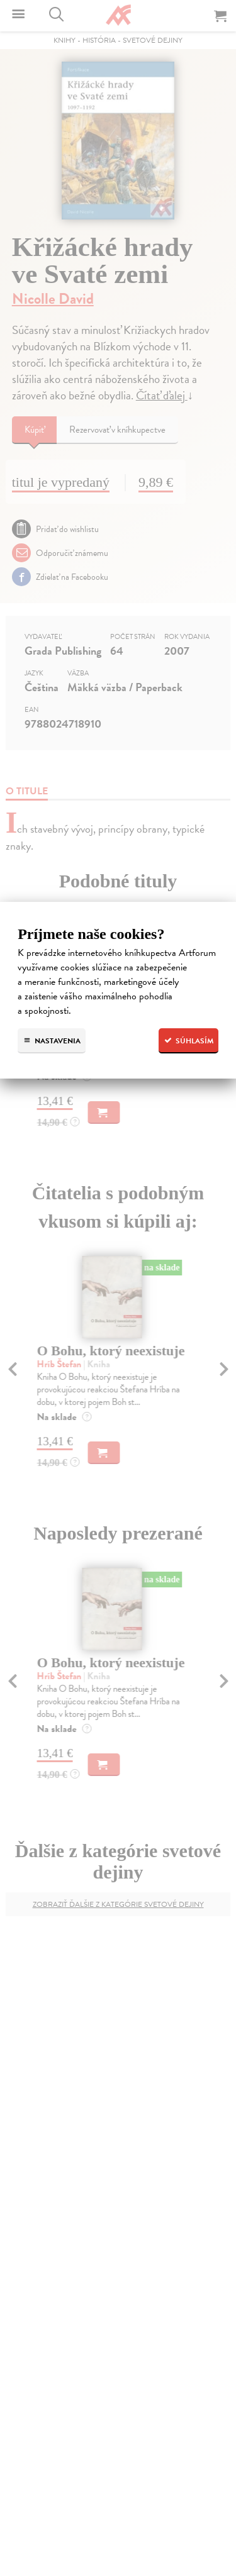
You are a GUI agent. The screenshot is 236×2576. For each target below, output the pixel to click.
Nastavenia (52, 1040)
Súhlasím (188, 1040)
